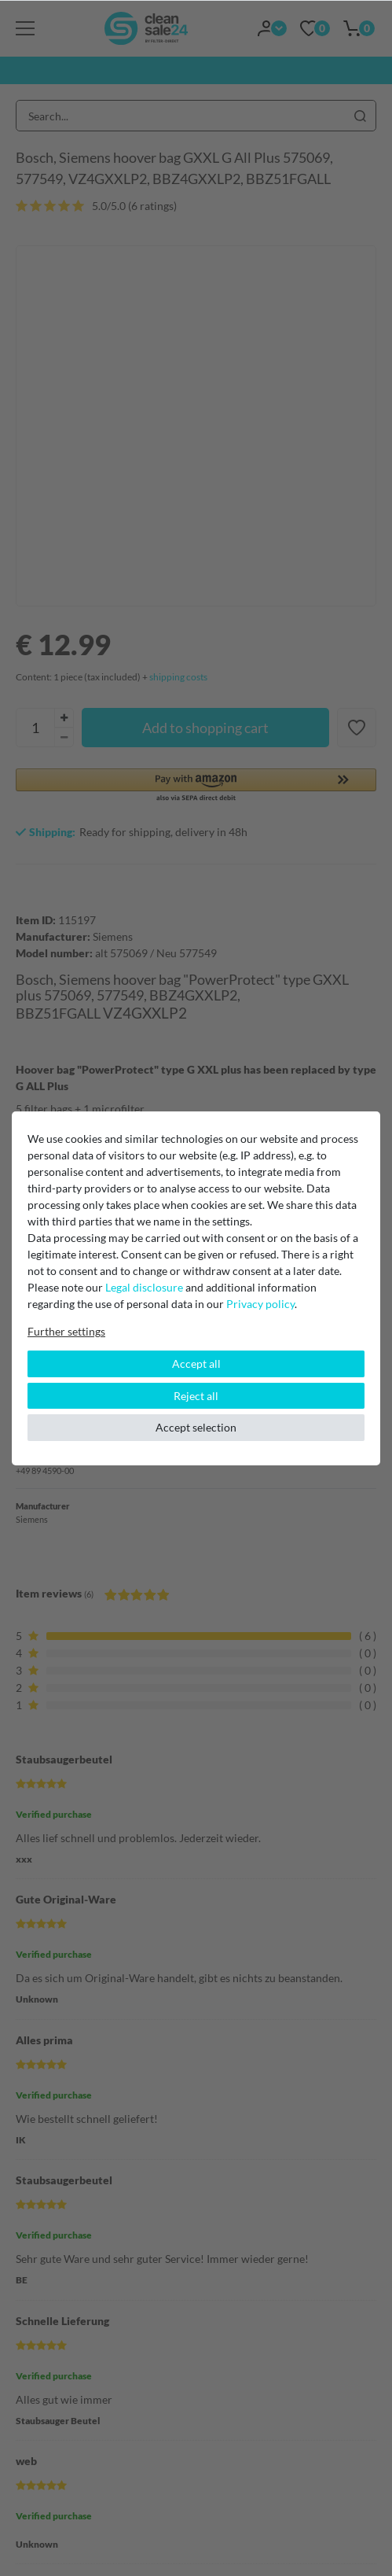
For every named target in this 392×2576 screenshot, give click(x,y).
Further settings (66, 1331)
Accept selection (196, 1427)
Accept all (196, 1363)
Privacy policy (260, 1303)
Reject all (196, 1395)
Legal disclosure (144, 1287)
